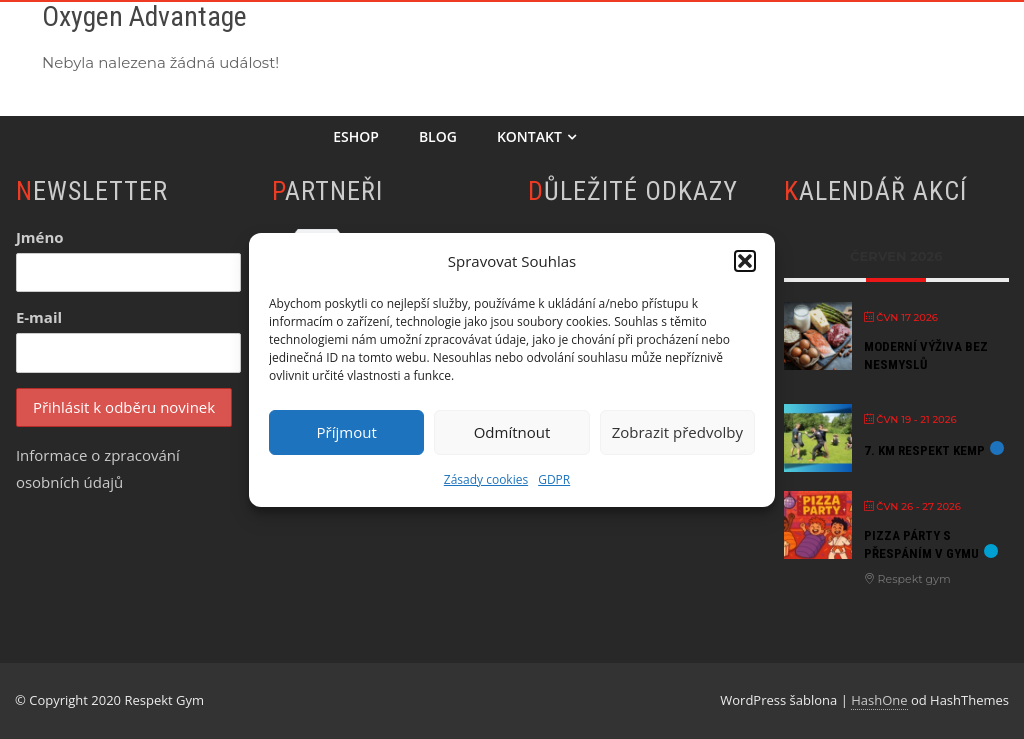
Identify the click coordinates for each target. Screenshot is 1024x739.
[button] (745, 261)
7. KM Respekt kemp (924, 450)
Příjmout (347, 432)
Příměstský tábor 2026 (717, 46)
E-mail (39, 317)
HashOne (879, 700)
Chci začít (377, 46)
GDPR (554, 479)
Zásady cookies (486, 479)
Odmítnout (512, 432)
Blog (438, 136)
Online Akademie (527, 46)
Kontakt (536, 136)
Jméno (40, 237)
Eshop (356, 136)
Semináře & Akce (909, 46)
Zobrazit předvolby (677, 432)
